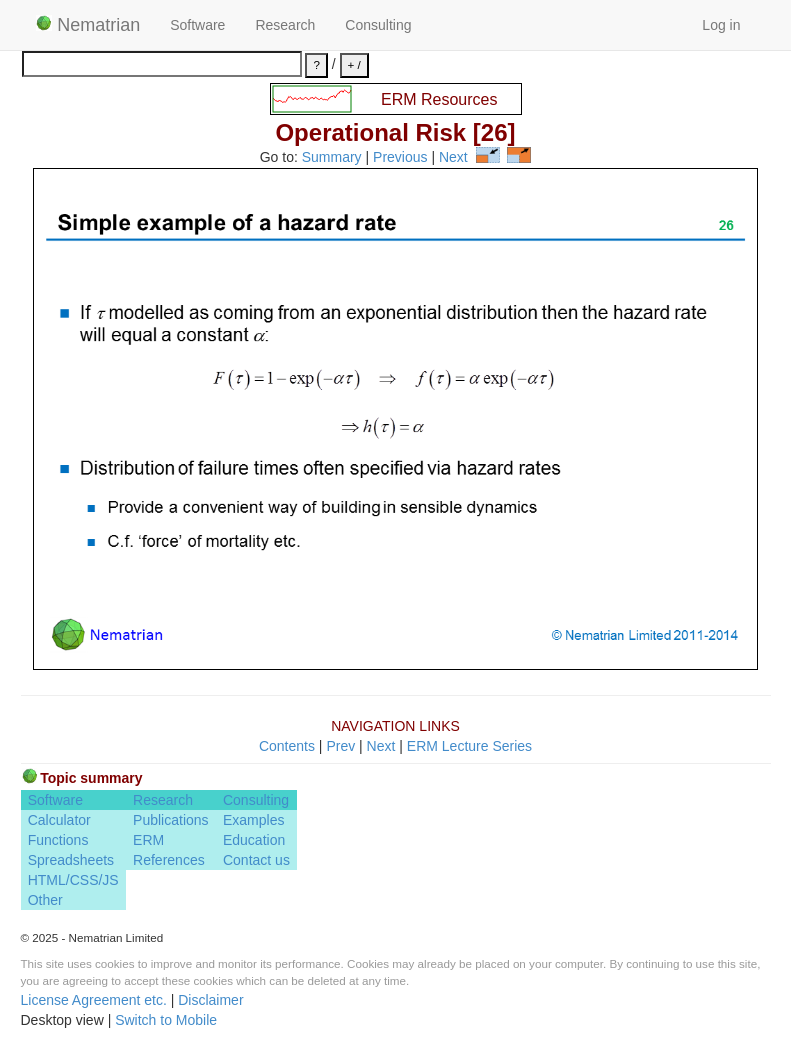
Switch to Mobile (166, 1020)
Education (254, 840)
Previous (400, 158)
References (169, 860)
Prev (340, 746)
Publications (171, 820)
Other (45, 900)
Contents (287, 746)
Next (453, 158)
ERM (148, 840)
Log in (721, 25)
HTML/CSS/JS (73, 880)
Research (285, 25)
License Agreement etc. (94, 1000)
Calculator (59, 820)
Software (197, 25)
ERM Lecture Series (469, 746)
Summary (332, 158)
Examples (253, 820)
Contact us (256, 860)
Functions (58, 840)
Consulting (378, 25)
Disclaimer (210, 1000)
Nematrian (88, 25)
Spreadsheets (71, 860)
